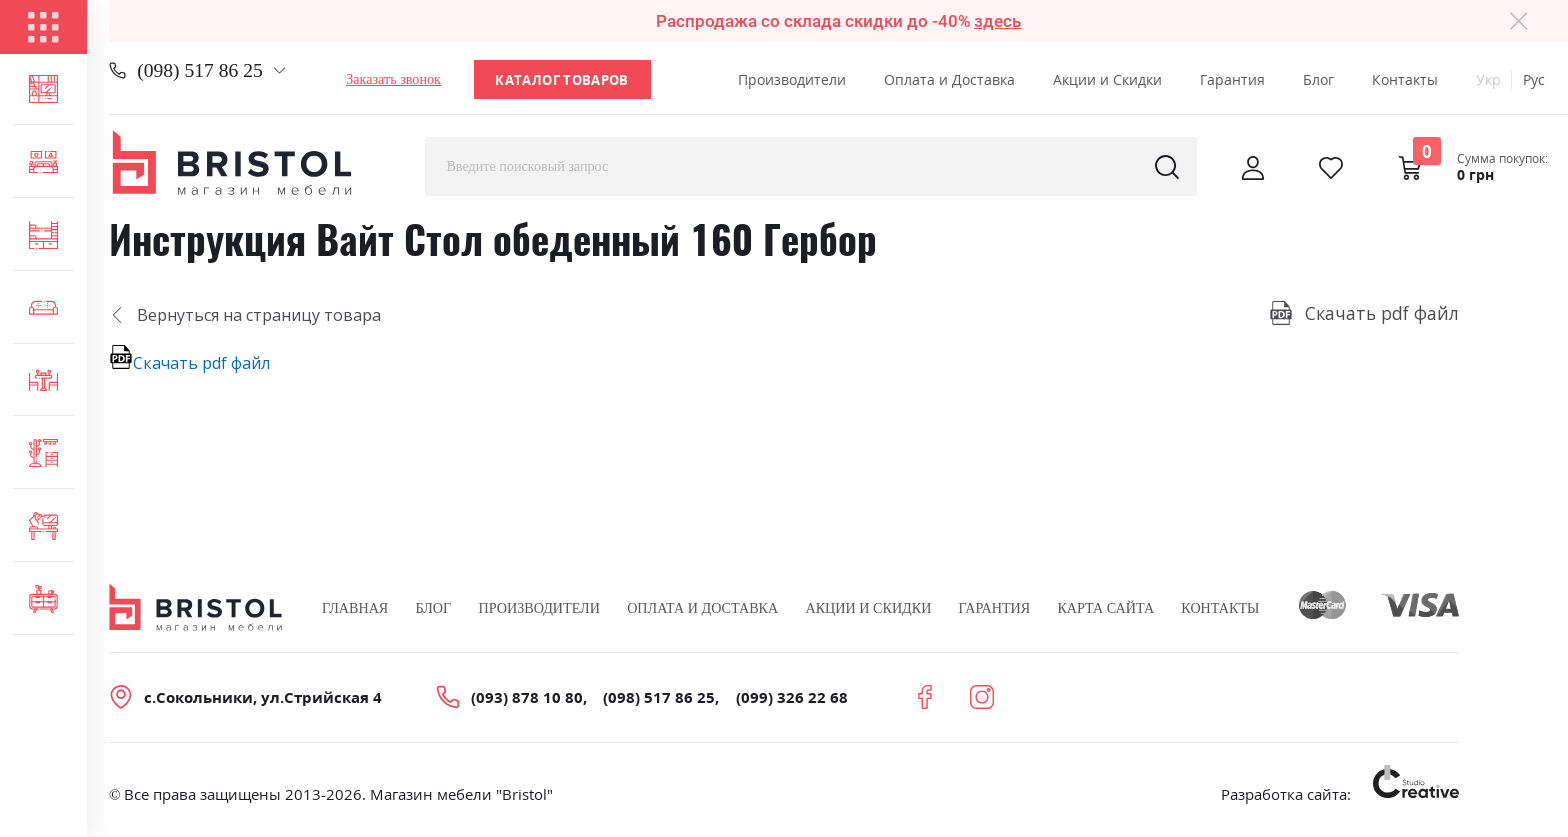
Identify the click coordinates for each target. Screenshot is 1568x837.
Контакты (1405, 79)
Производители (792, 79)
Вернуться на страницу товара (245, 315)
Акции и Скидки (1107, 79)
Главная (355, 608)
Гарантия (1232, 79)
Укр (1488, 79)
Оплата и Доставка (949, 79)
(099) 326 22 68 (792, 697)
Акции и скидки (868, 608)
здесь (997, 21)
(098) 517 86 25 (200, 70)
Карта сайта (1105, 608)
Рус (1534, 79)
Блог (1318, 79)
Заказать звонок (393, 79)
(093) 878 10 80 (527, 697)
